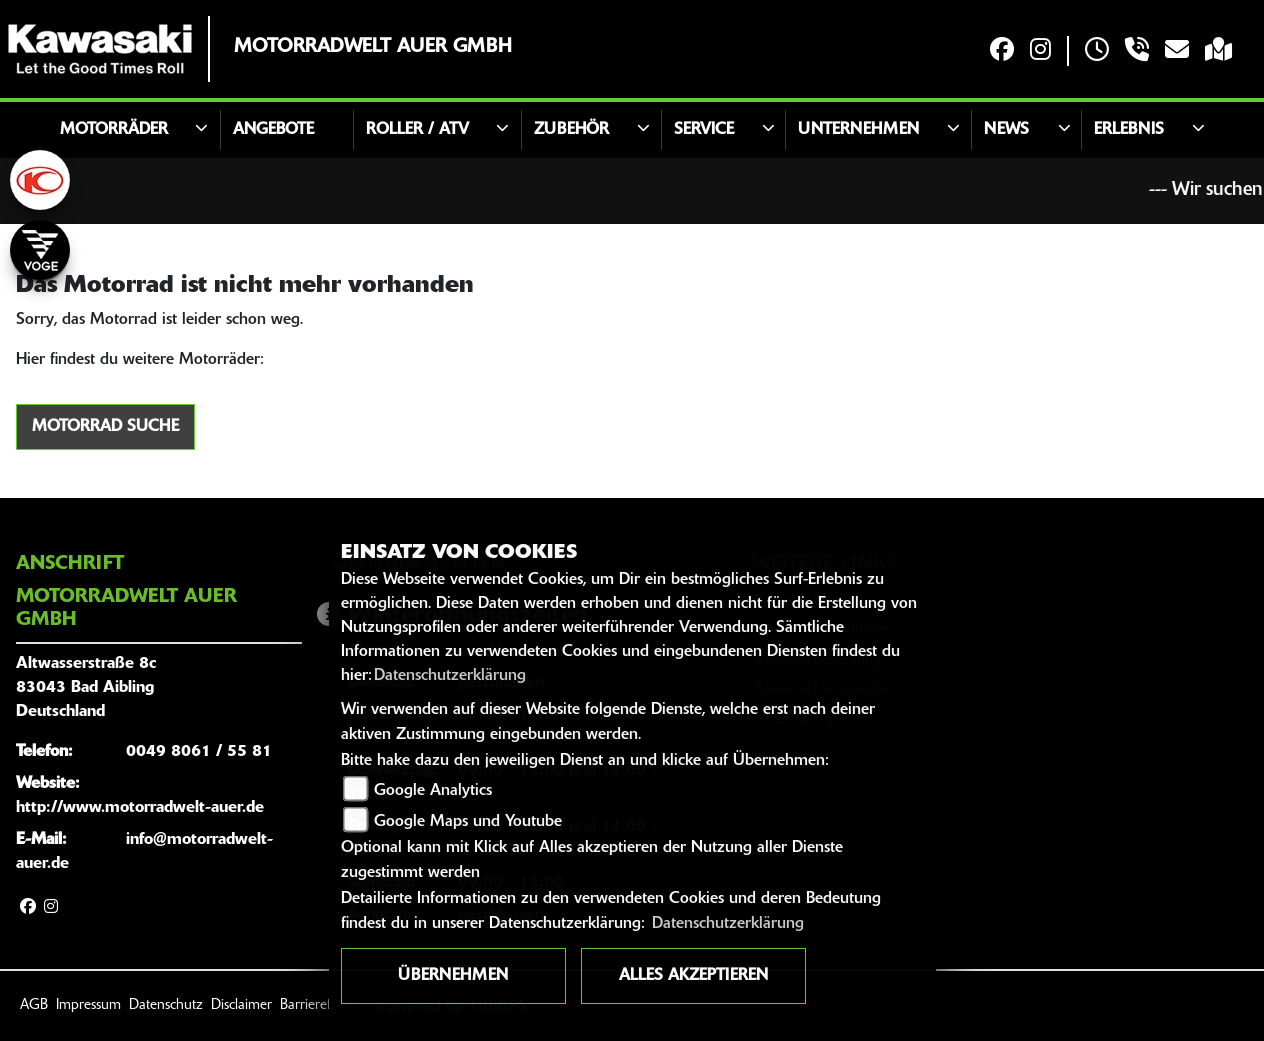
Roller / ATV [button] (417, 130)
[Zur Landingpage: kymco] (40, 180)
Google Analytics (433, 791)
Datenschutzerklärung (450, 676)
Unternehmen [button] (858, 130)
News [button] (1006, 130)
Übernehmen (453, 976)
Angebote (273, 130)
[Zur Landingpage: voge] (40, 250)
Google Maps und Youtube (468, 822)
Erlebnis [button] (1129, 130)
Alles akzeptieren (693, 976)
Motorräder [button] (114, 130)
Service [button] (704, 130)
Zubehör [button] (571, 130)
